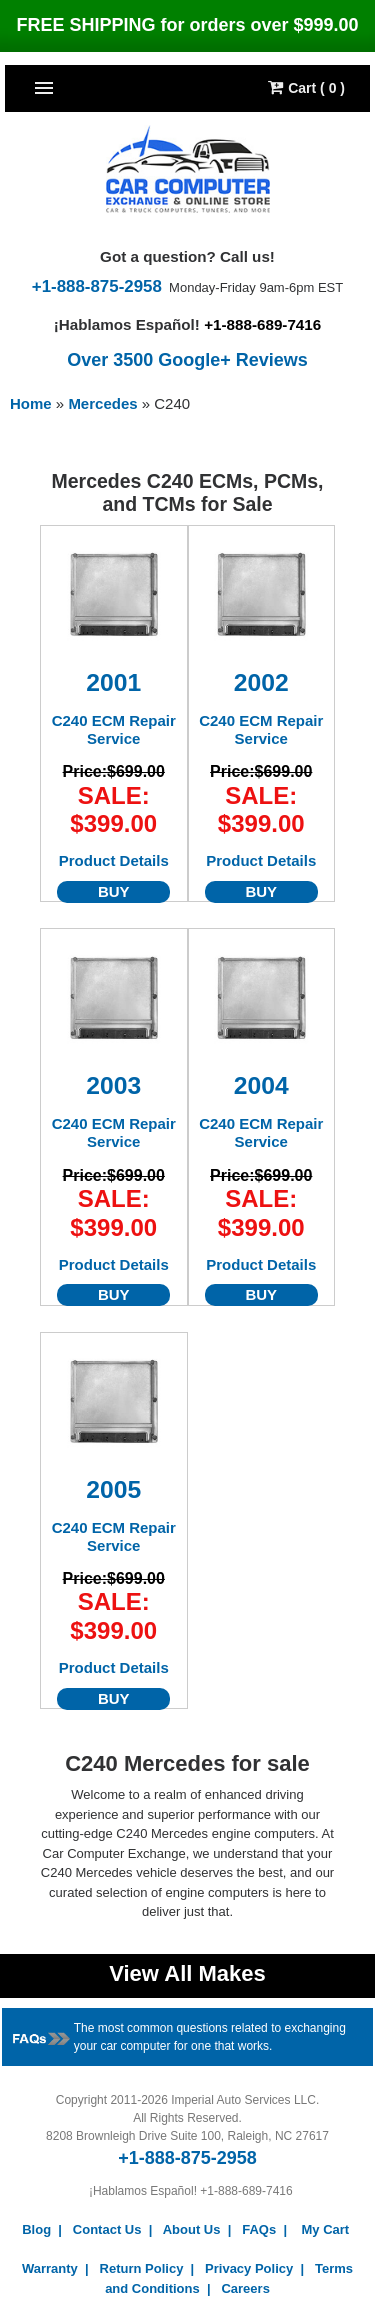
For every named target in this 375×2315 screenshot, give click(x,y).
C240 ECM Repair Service (114, 729)
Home (31, 403)
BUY (114, 891)
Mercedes (104, 403)
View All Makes (187, 1973)
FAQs (259, 2229)
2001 (113, 682)
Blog (36, 2229)
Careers (245, 2288)
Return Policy (142, 2268)
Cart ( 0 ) (306, 87)
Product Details (114, 860)
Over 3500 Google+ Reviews (187, 360)
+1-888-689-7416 (262, 324)
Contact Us (107, 2229)
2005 (113, 1489)
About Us (192, 2229)
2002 (261, 682)
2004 (261, 1085)
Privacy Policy (249, 2268)
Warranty (50, 2268)
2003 (113, 1085)
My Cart (325, 2229)
